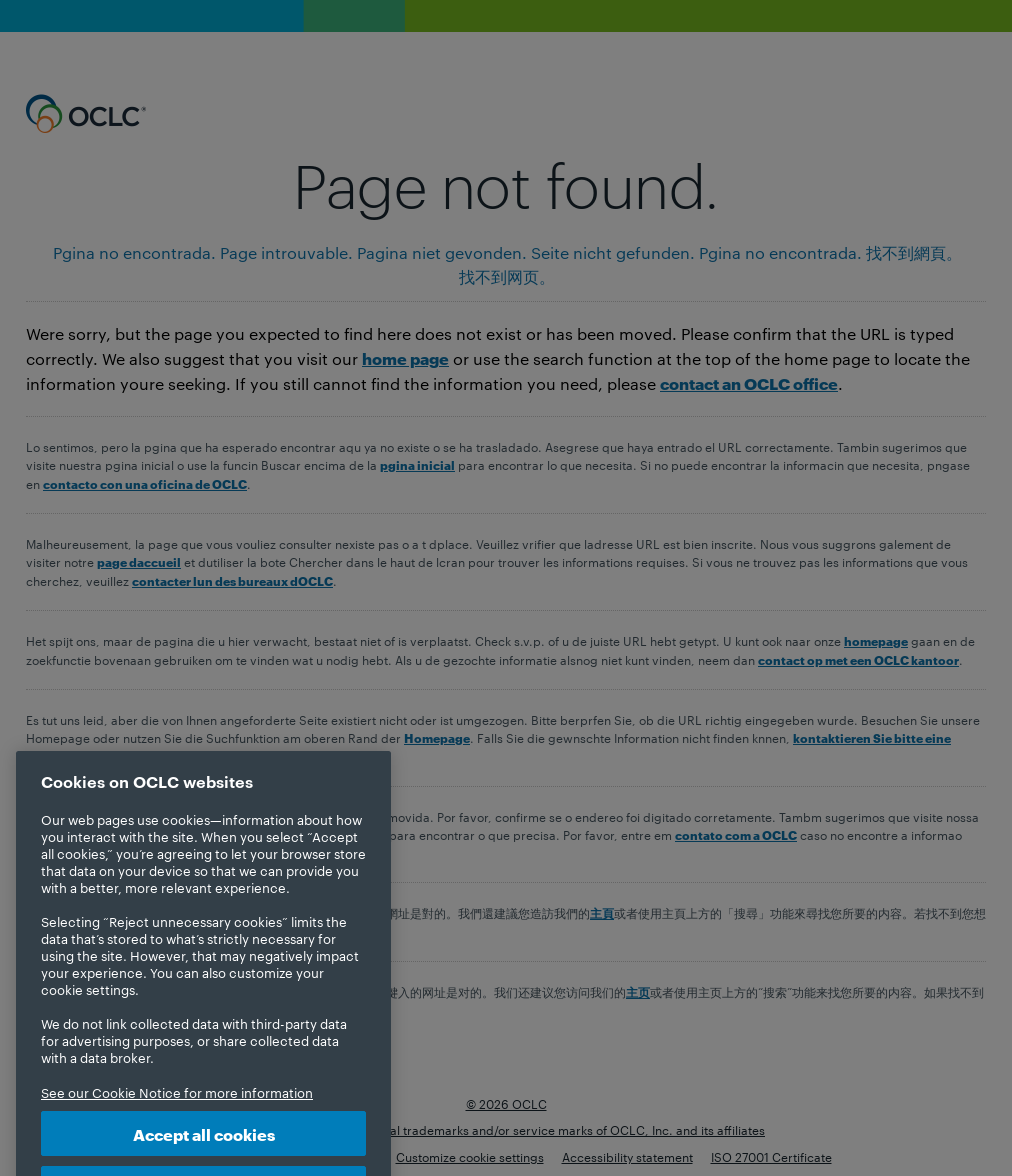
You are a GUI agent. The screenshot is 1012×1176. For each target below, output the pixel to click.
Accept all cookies (204, 1149)
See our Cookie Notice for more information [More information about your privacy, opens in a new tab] (177, 1108)
